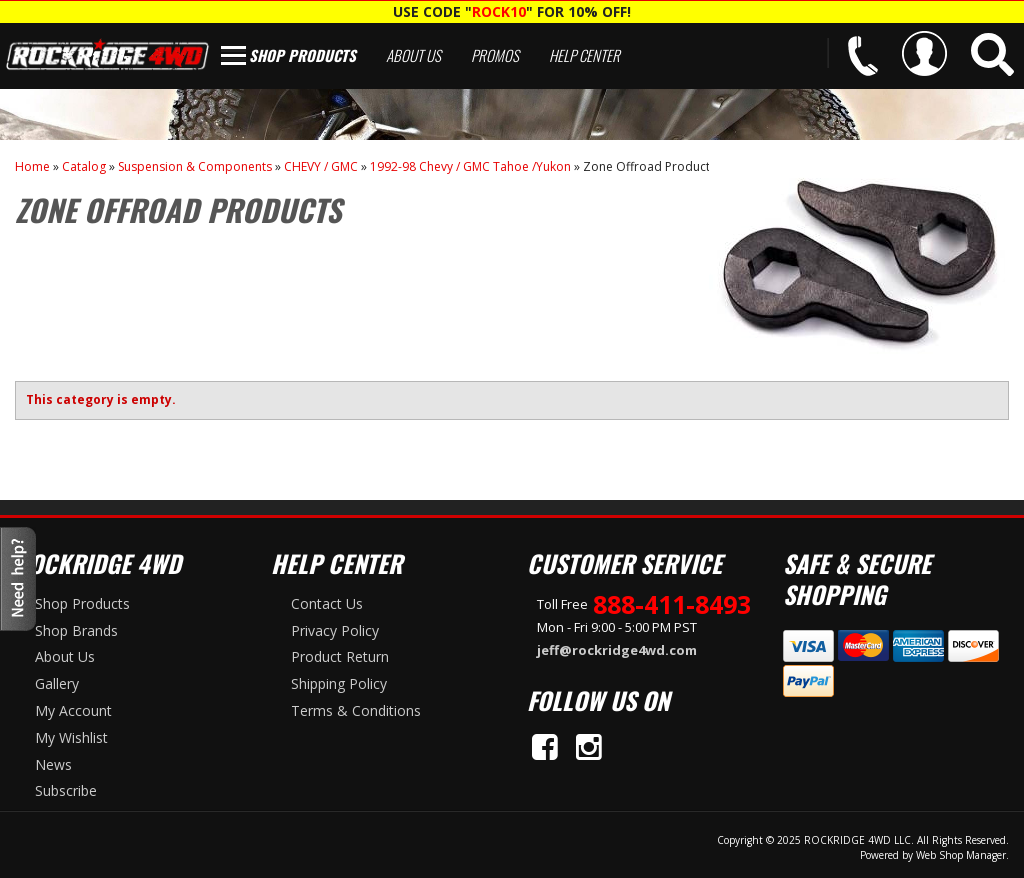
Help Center (584, 55)
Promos (495, 55)
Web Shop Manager (961, 855)
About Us (413, 55)
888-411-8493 (672, 604)
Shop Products (302, 55)
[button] (992, 54)
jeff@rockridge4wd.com (617, 650)
